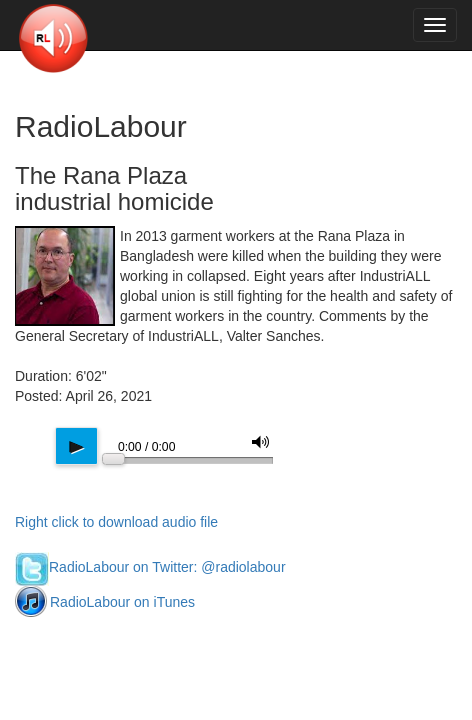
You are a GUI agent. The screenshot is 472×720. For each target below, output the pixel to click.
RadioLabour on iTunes (105, 602)
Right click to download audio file (116, 522)
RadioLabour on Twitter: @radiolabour (150, 567)
